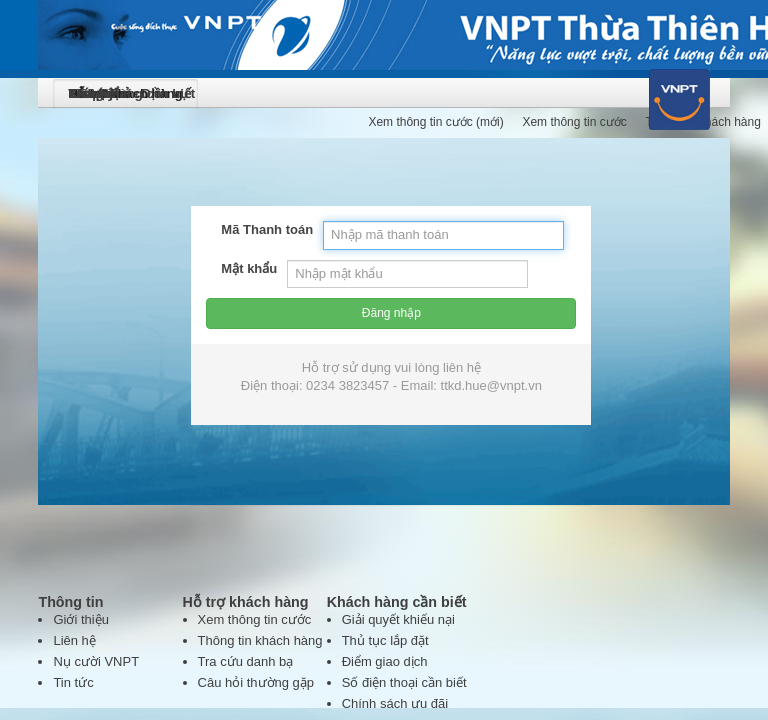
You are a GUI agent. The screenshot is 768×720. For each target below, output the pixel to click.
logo (29, 58)
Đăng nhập (383, 267)
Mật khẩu (91, 199)
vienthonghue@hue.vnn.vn (524, 617)
